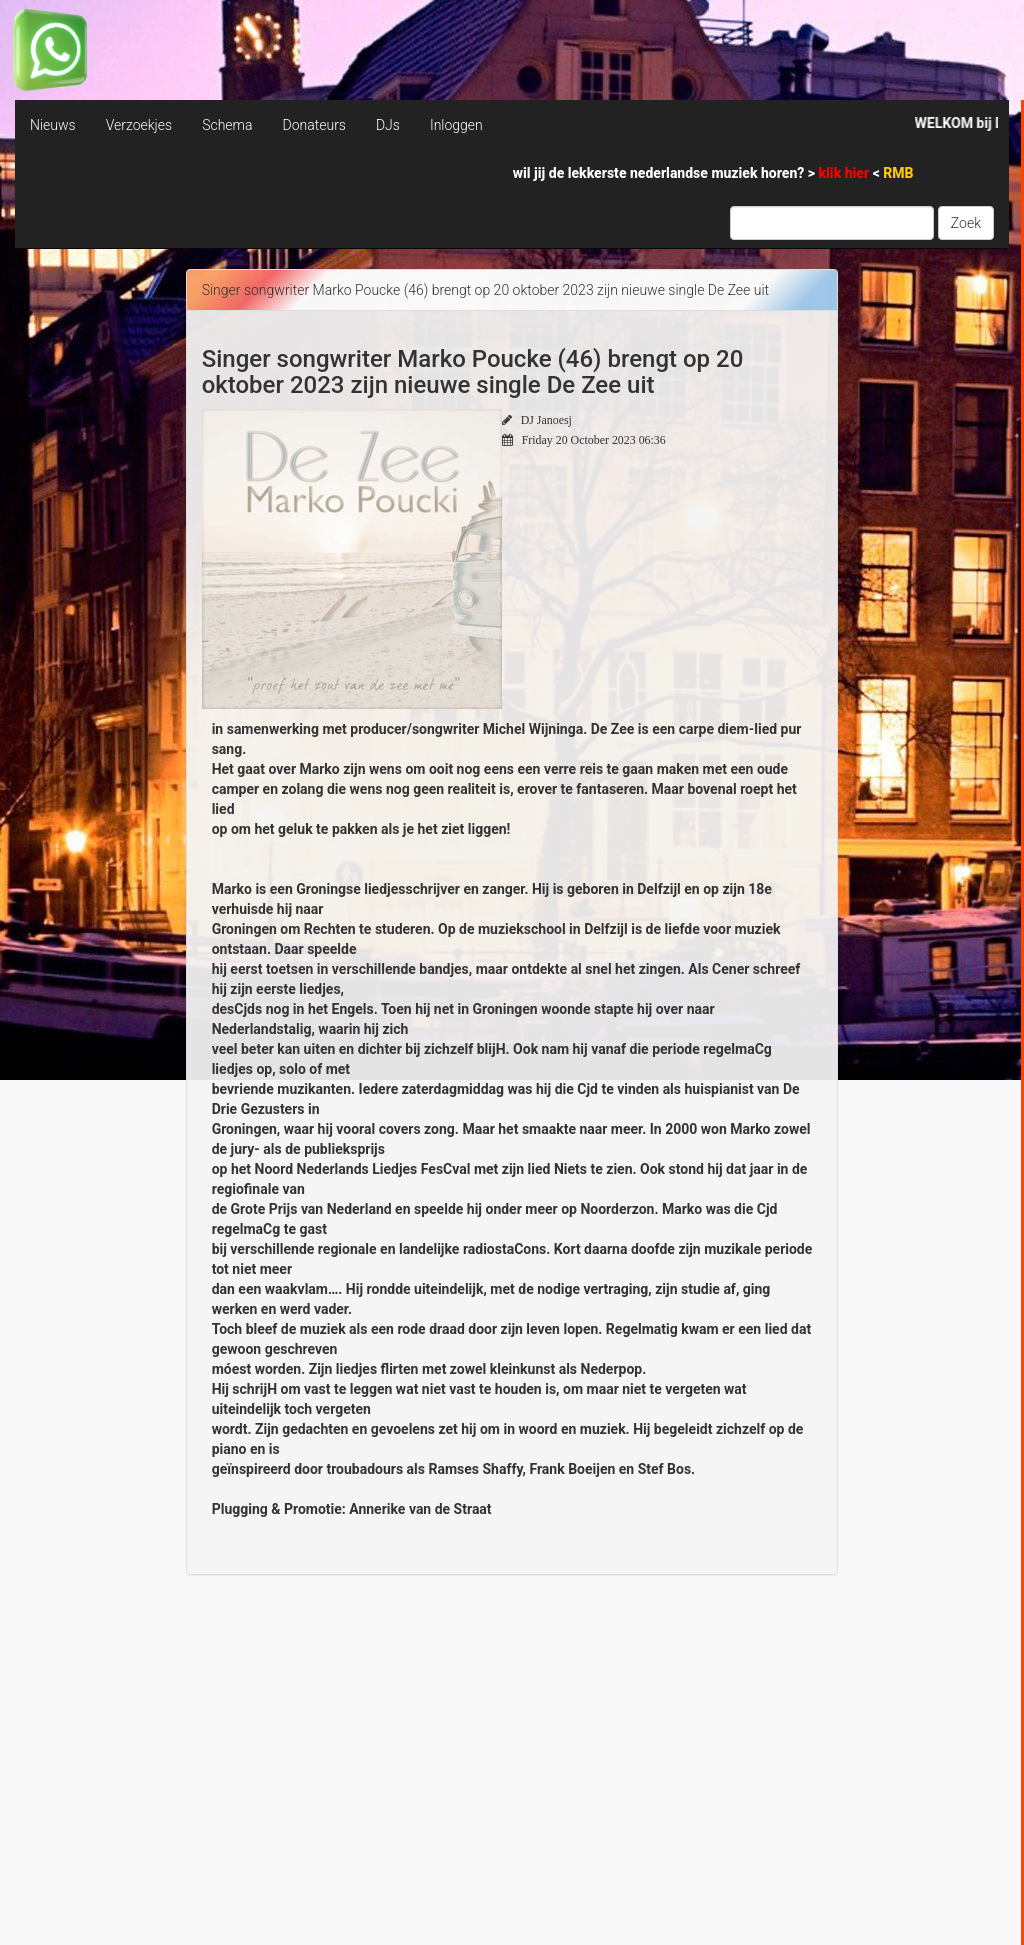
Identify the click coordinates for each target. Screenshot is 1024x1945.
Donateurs (313, 125)
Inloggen (456, 125)
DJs (388, 125)
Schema (227, 125)
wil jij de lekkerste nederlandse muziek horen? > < (713, 173)
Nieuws (53, 125)
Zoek (966, 223)
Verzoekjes (139, 125)
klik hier (846, 173)
